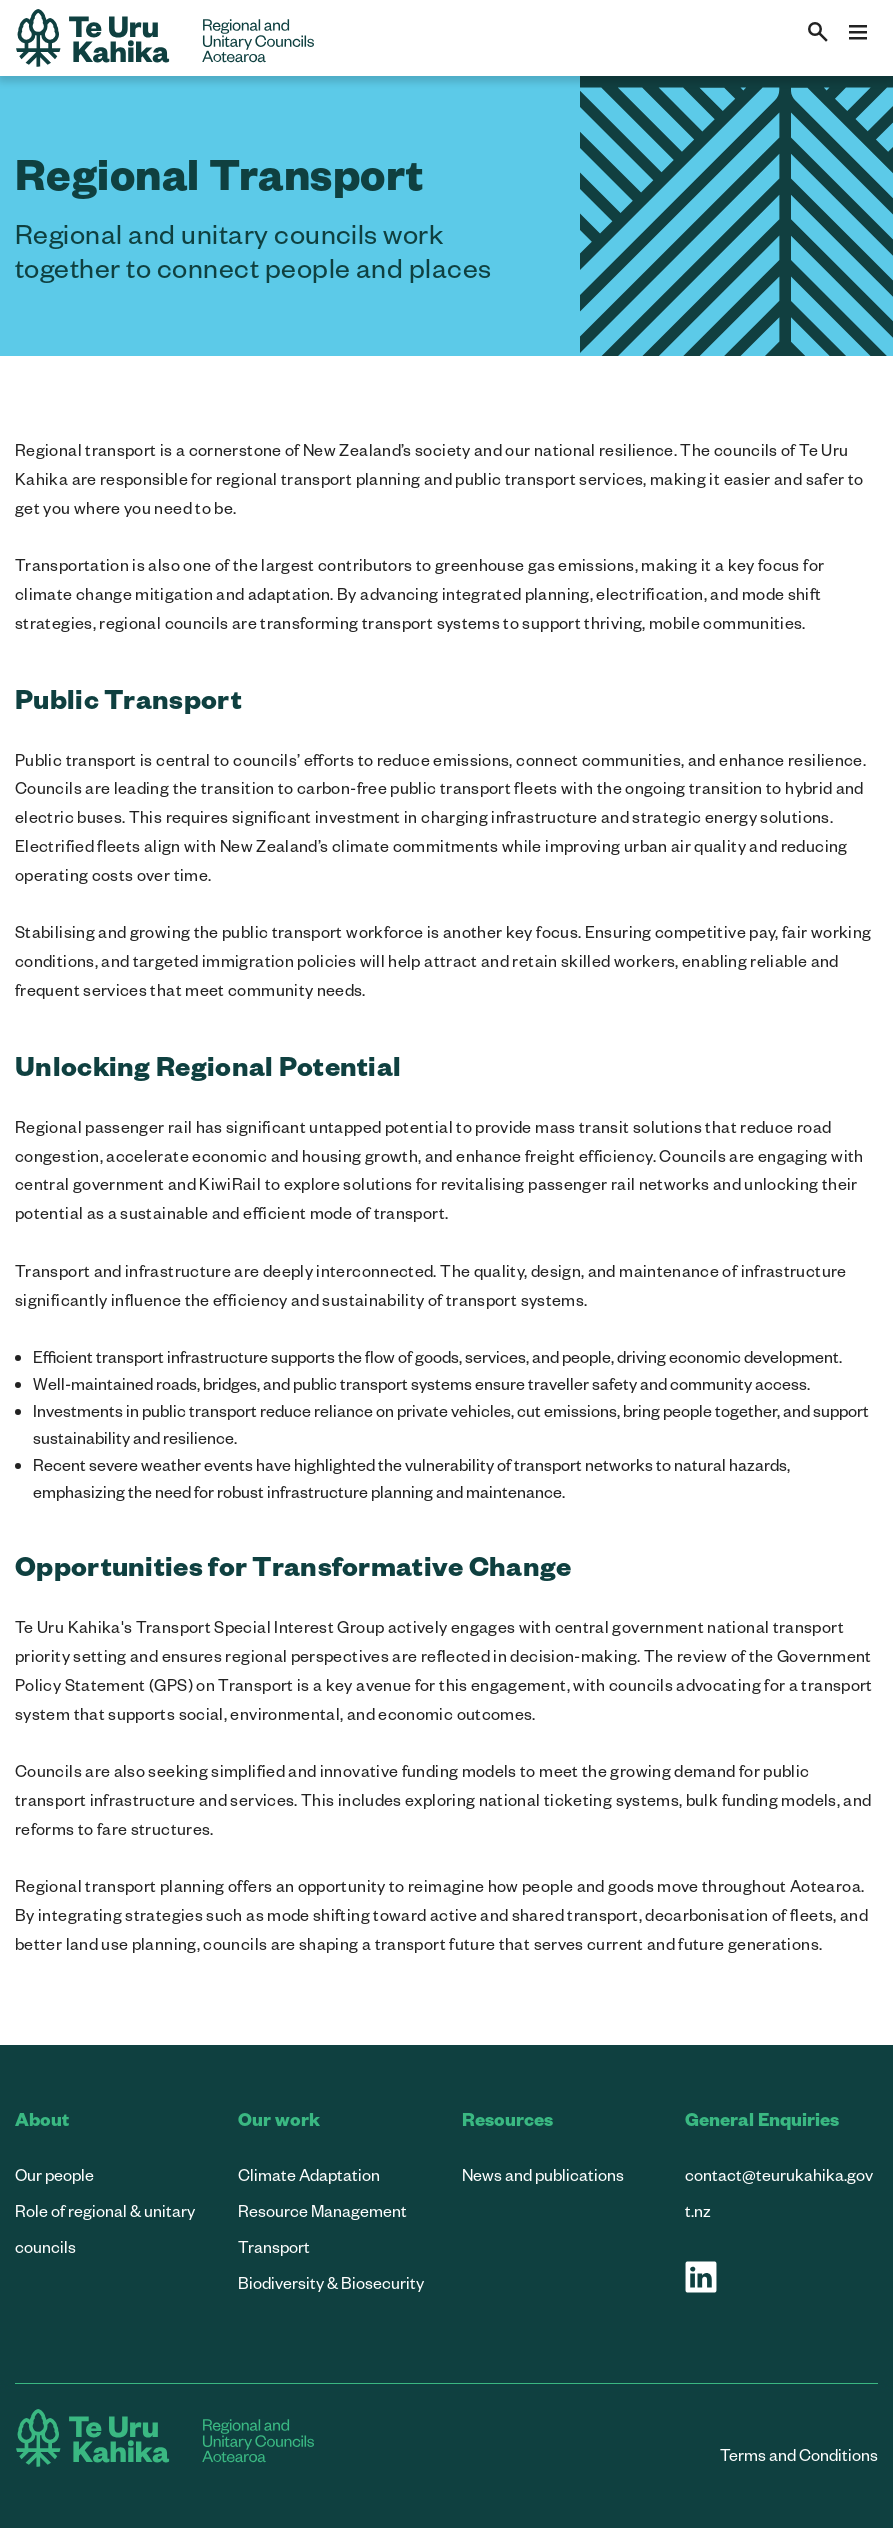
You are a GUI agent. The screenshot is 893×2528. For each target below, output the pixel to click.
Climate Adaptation (309, 2174)
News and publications (543, 2174)
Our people (54, 2174)
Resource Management (322, 2210)
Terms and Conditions (799, 2454)
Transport (274, 2246)
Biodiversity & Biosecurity (331, 2282)
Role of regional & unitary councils (105, 2228)
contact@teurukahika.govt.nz (779, 2192)
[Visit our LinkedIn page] (701, 2277)
